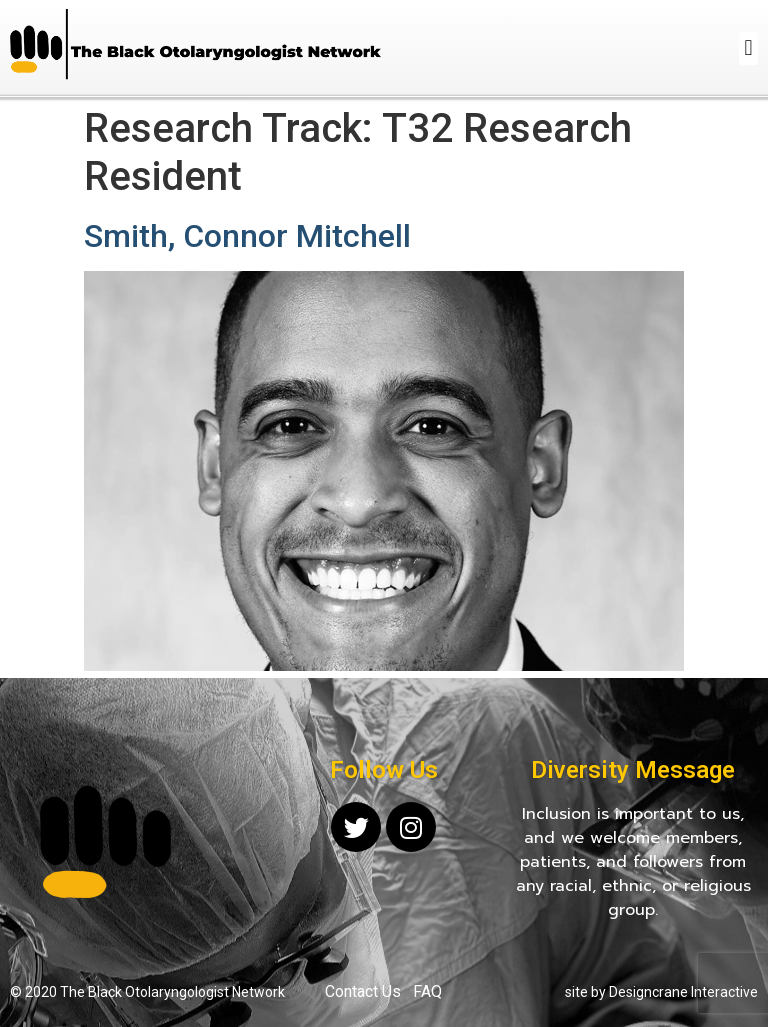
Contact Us (363, 991)
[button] (748, 48)
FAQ (427, 991)
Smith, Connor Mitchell (247, 236)
